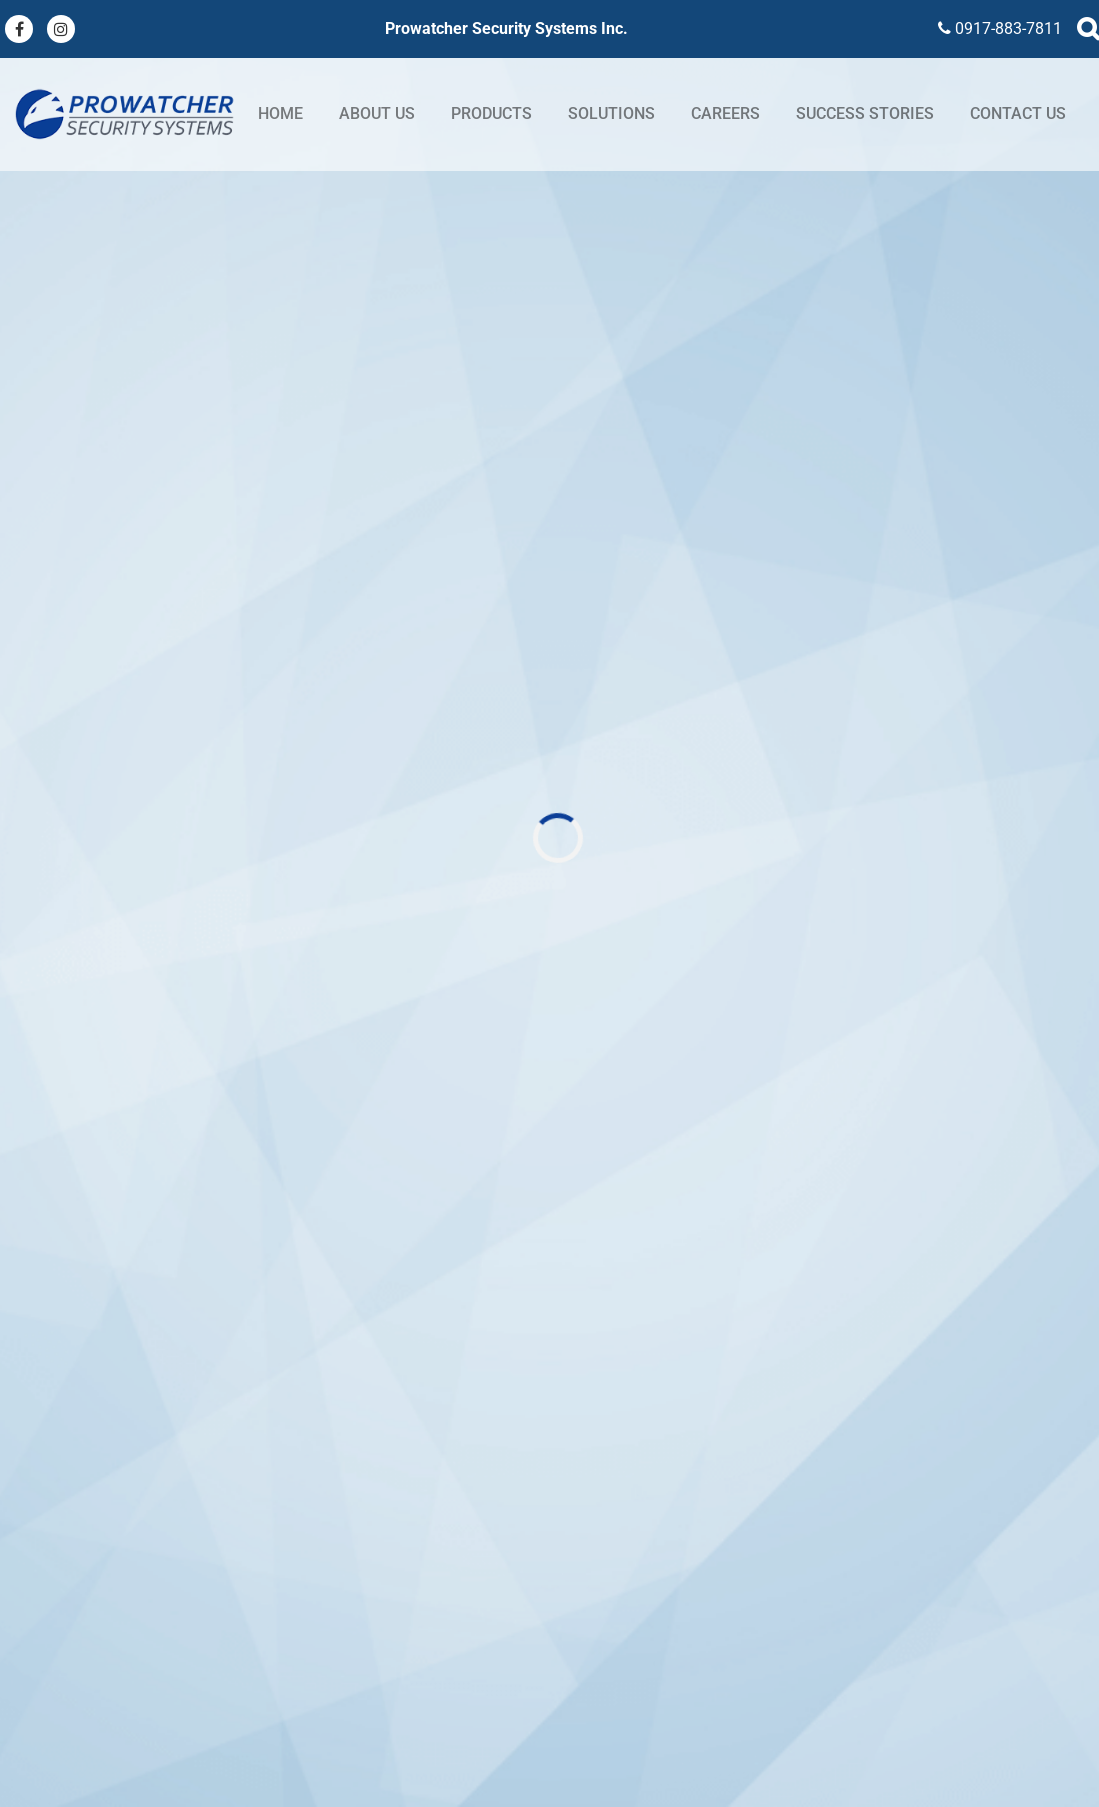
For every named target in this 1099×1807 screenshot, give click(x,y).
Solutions (611, 113)
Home (280, 113)
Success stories (865, 113)
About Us (377, 113)
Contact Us (1018, 113)
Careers (725, 113)
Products (491, 113)
